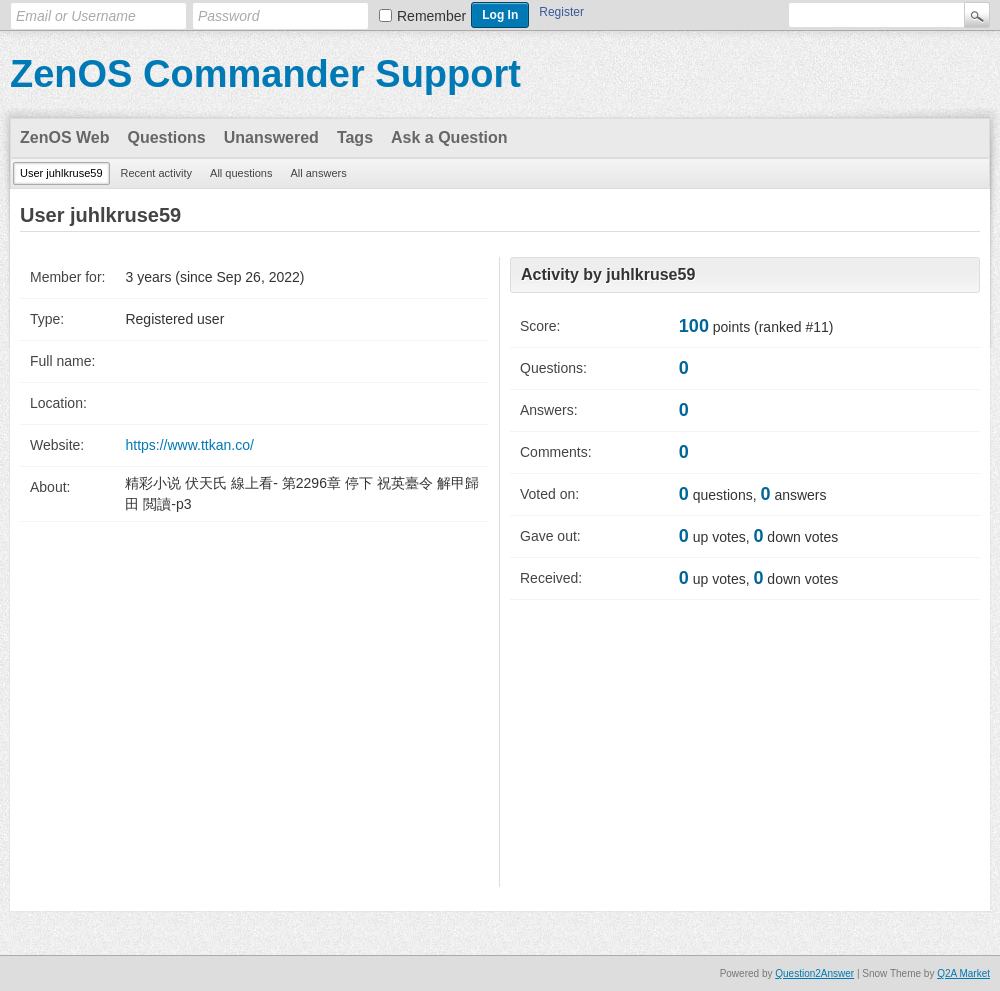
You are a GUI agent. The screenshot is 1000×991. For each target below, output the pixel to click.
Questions (167, 137)
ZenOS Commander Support (265, 74)
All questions (241, 173)
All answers (318, 173)
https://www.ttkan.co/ (189, 445)
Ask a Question (449, 137)
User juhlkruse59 (61, 173)
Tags (355, 137)
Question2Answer (814, 973)
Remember (431, 16)
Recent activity (157, 173)
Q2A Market (963, 973)
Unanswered (271, 137)
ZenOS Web (65, 137)
